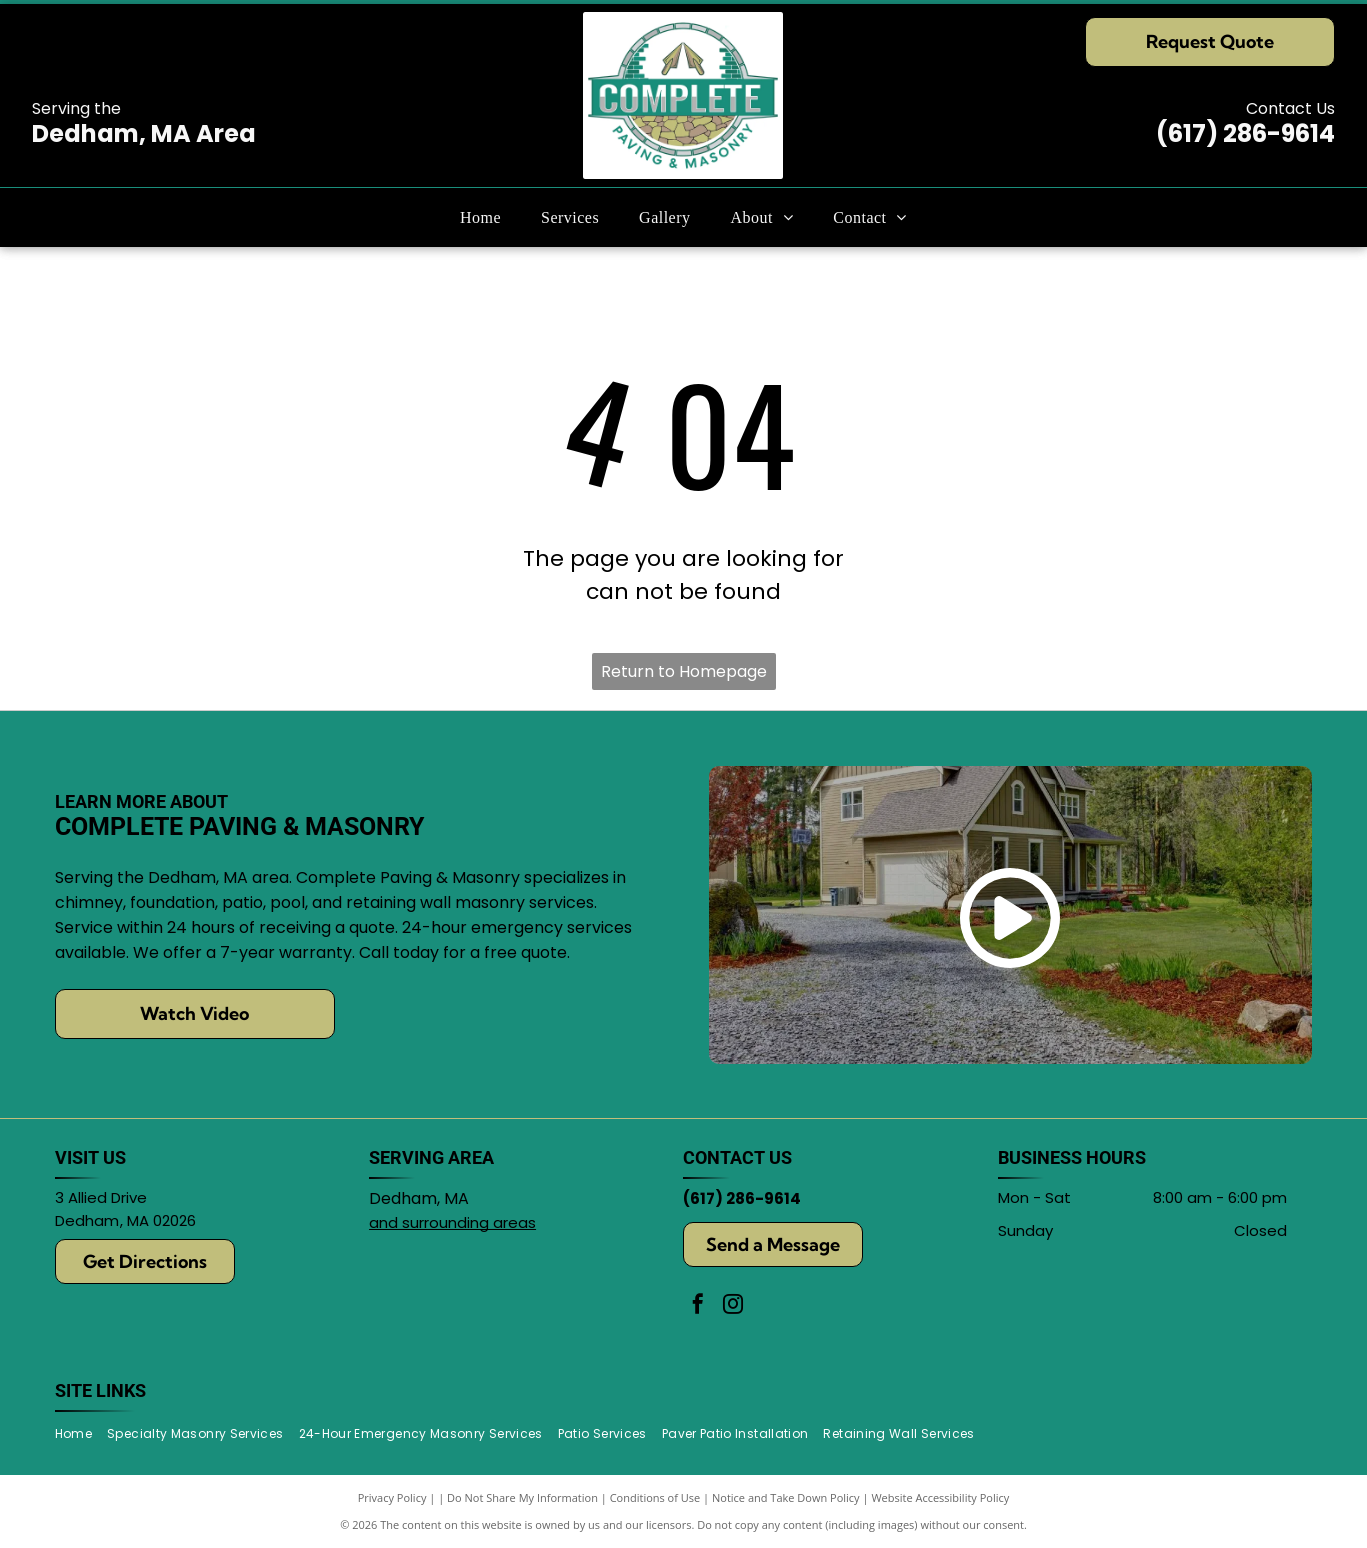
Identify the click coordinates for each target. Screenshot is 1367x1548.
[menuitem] (480, 217)
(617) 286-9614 (1245, 133)
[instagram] (733, 1306)
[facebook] (698, 1306)
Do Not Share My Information (522, 1497)
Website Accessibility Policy (940, 1497)
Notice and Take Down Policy (786, 1497)
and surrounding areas (452, 1222)
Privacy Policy (392, 1497)
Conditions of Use (655, 1497)
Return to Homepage (684, 671)
